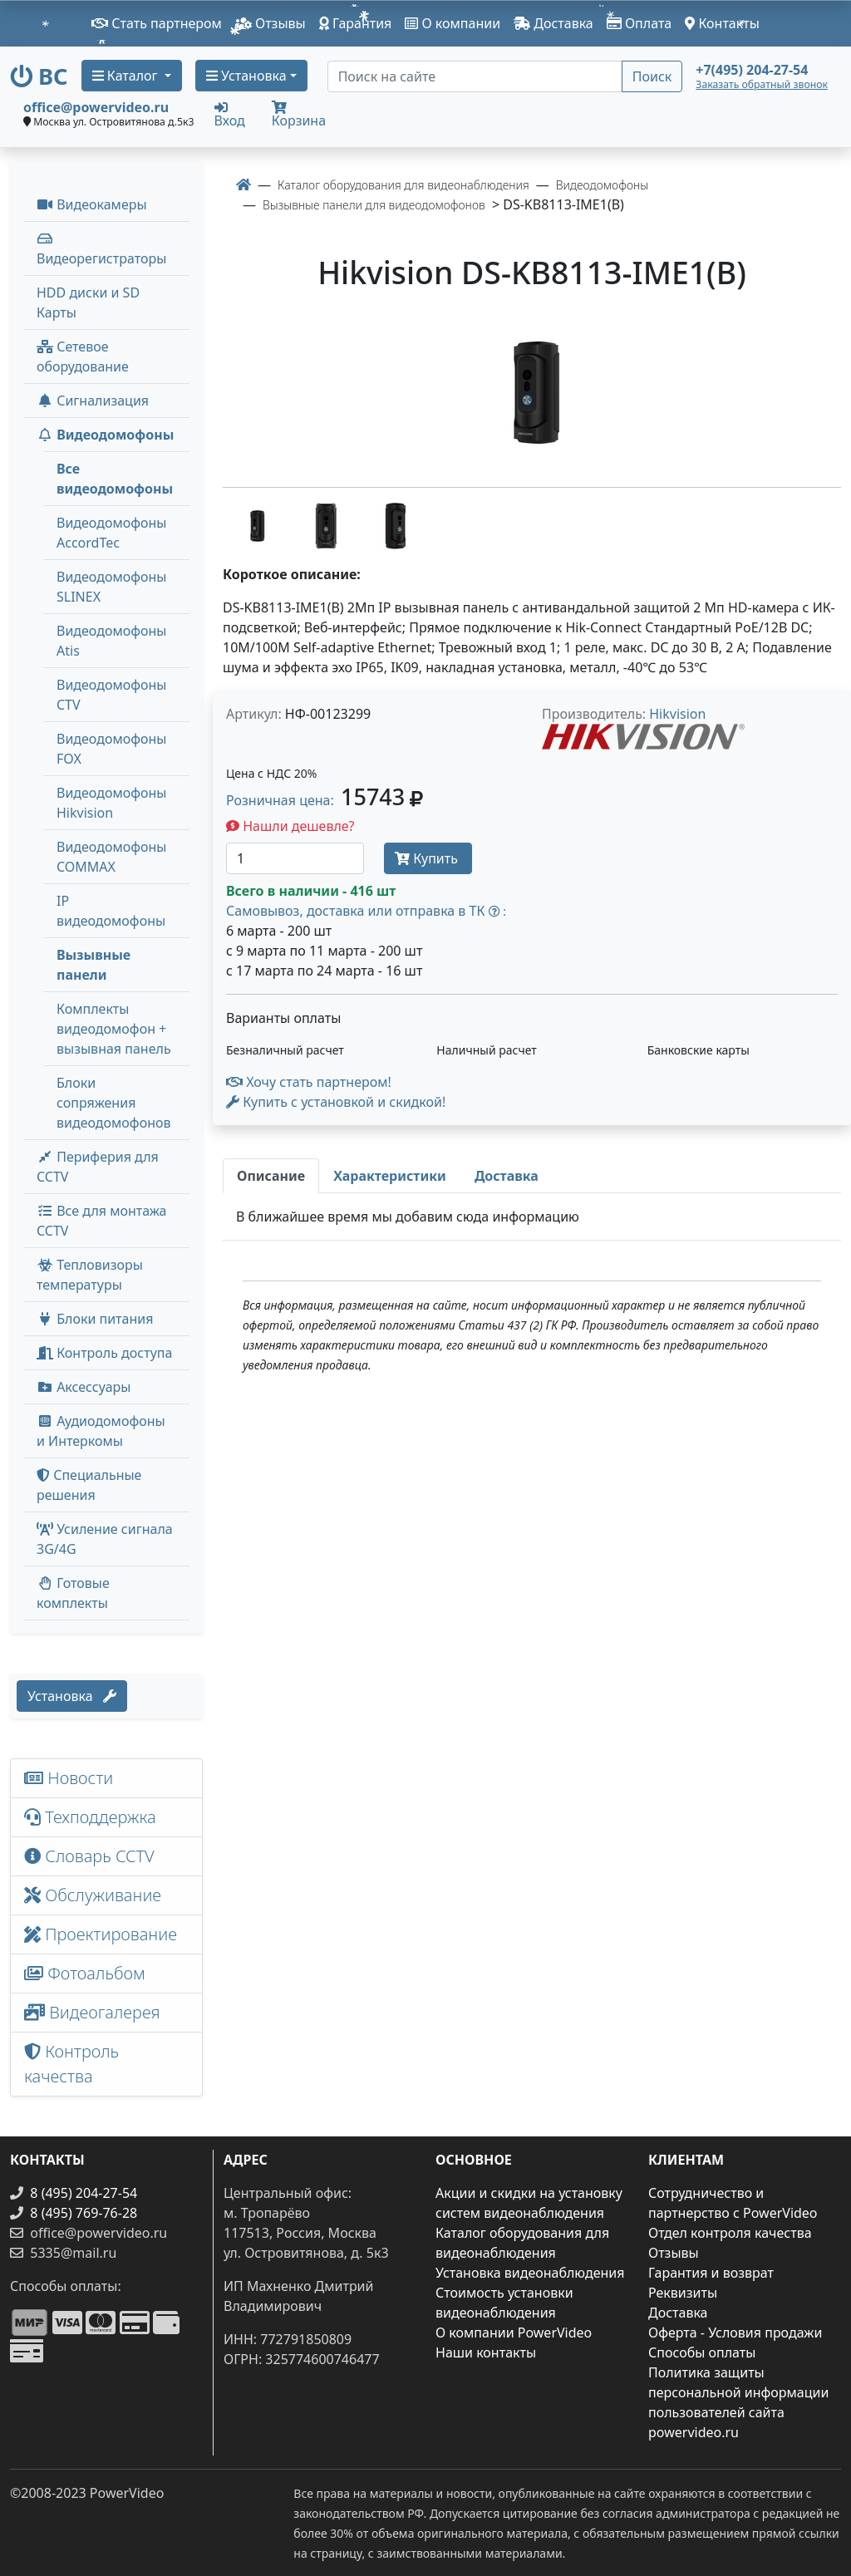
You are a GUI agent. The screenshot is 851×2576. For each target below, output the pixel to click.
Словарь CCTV (89, 1856)
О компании (452, 23)
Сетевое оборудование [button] (83, 356)
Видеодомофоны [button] (105, 434)
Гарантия (355, 23)
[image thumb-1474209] (258, 524)
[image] (532, 393)
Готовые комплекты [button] (73, 1593)
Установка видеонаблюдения (530, 2273)
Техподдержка (90, 1817)
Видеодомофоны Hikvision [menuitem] (111, 803)
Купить (428, 858)
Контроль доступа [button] (104, 1353)
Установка (71, 1696)
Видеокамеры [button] (92, 204)
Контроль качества (71, 2063)
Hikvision (677, 714)
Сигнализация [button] (93, 400)
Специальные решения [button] (89, 1485)
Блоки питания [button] (95, 1319)
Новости (68, 1778)
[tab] (271, 1175)
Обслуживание (92, 1895)
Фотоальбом (84, 1973)
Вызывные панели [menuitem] (93, 965)
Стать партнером (156, 23)
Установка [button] (246, 75)
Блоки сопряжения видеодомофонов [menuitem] (114, 1103)
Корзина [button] (299, 115)
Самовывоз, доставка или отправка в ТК (366, 911)
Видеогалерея (92, 2012)
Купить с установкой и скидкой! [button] (335, 1102)
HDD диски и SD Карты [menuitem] (88, 302)
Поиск (652, 76)
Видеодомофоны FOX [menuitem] (111, 749)
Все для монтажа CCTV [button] (102, 1221)
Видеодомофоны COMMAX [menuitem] (111, 857)
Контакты (722, 23)
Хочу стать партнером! (308, 1082)
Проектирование (100, 1934)
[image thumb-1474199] (327, 524)
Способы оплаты (701, 2352)
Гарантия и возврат (711, 2273)
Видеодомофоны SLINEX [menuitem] (111, 587)
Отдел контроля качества (730, 2233)
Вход (229, 114)
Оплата (639, 23)
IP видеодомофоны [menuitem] (111, 911)
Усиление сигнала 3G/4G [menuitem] (105, 1539)
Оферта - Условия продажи (735, 2332)
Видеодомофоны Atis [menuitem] (111, 641)
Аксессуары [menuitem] (83, 1387)
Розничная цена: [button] (324, 800)
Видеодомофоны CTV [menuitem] (111, 695)
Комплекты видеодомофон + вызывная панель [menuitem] (114, 1029)
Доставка (553, 23)
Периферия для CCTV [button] (98, 1167)
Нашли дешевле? (290, 826)
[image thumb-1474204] (395, 524)
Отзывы (270, 23)
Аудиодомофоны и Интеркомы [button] (101, 1431)
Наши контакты (485, 2352)
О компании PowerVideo (513, 2332)
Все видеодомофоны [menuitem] (115, 479)
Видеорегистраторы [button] (101, 250)
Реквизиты (682, 2292)
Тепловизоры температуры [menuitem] (90, 1275)
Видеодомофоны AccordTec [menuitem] (111, 533)
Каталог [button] (126, 75)
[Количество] (295, 858)
